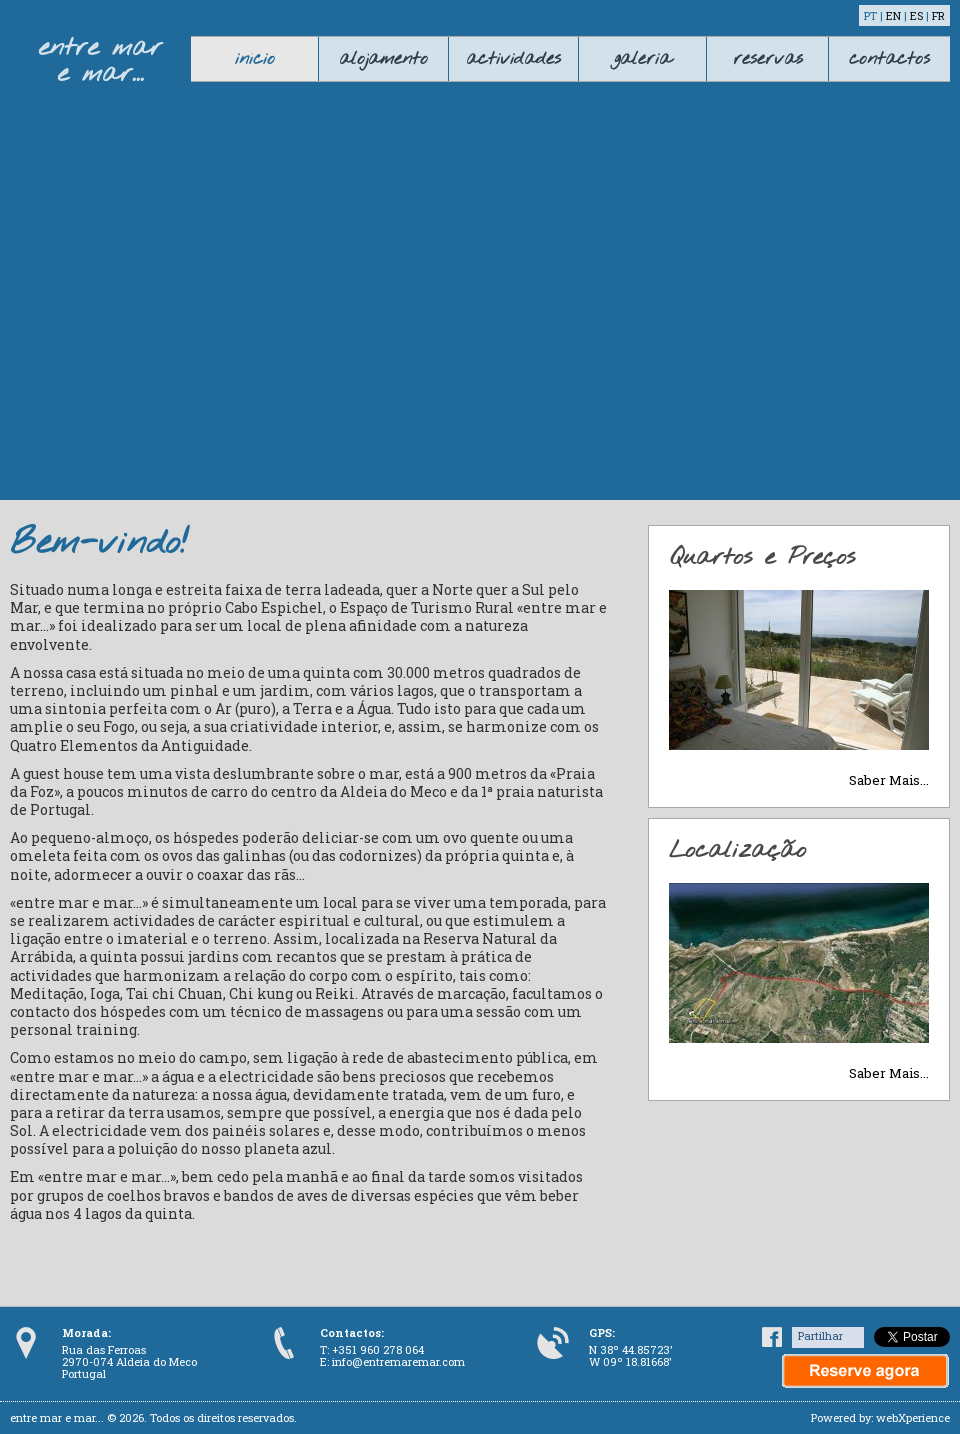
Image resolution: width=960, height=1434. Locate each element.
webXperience (913, 1417)
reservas (768, 59)
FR (938, 15)
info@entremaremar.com (398, 1361)
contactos (889, 59)
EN (893, 15)
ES (916, 15)
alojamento (383, 59)
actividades (513, 59)
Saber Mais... (889, 780)
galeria (642, 59)
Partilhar (820, 1335)
